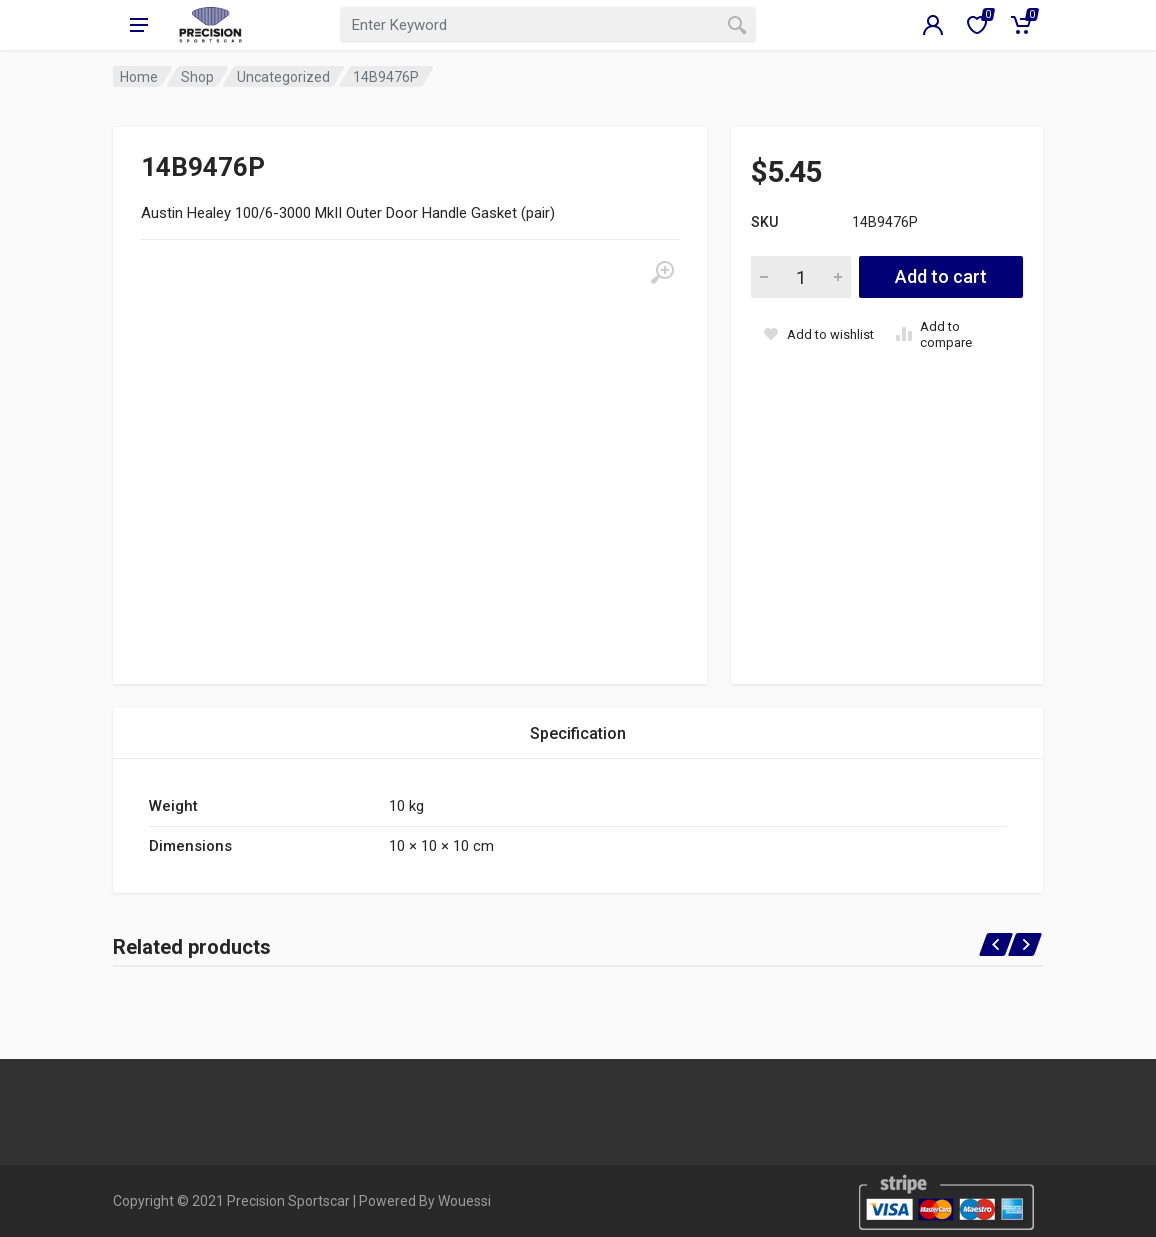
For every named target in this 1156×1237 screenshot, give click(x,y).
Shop (197, 77)
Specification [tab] (578, 733)
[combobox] (548, 25)
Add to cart (941, 276)
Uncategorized (283, 77)
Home (139, 77)
